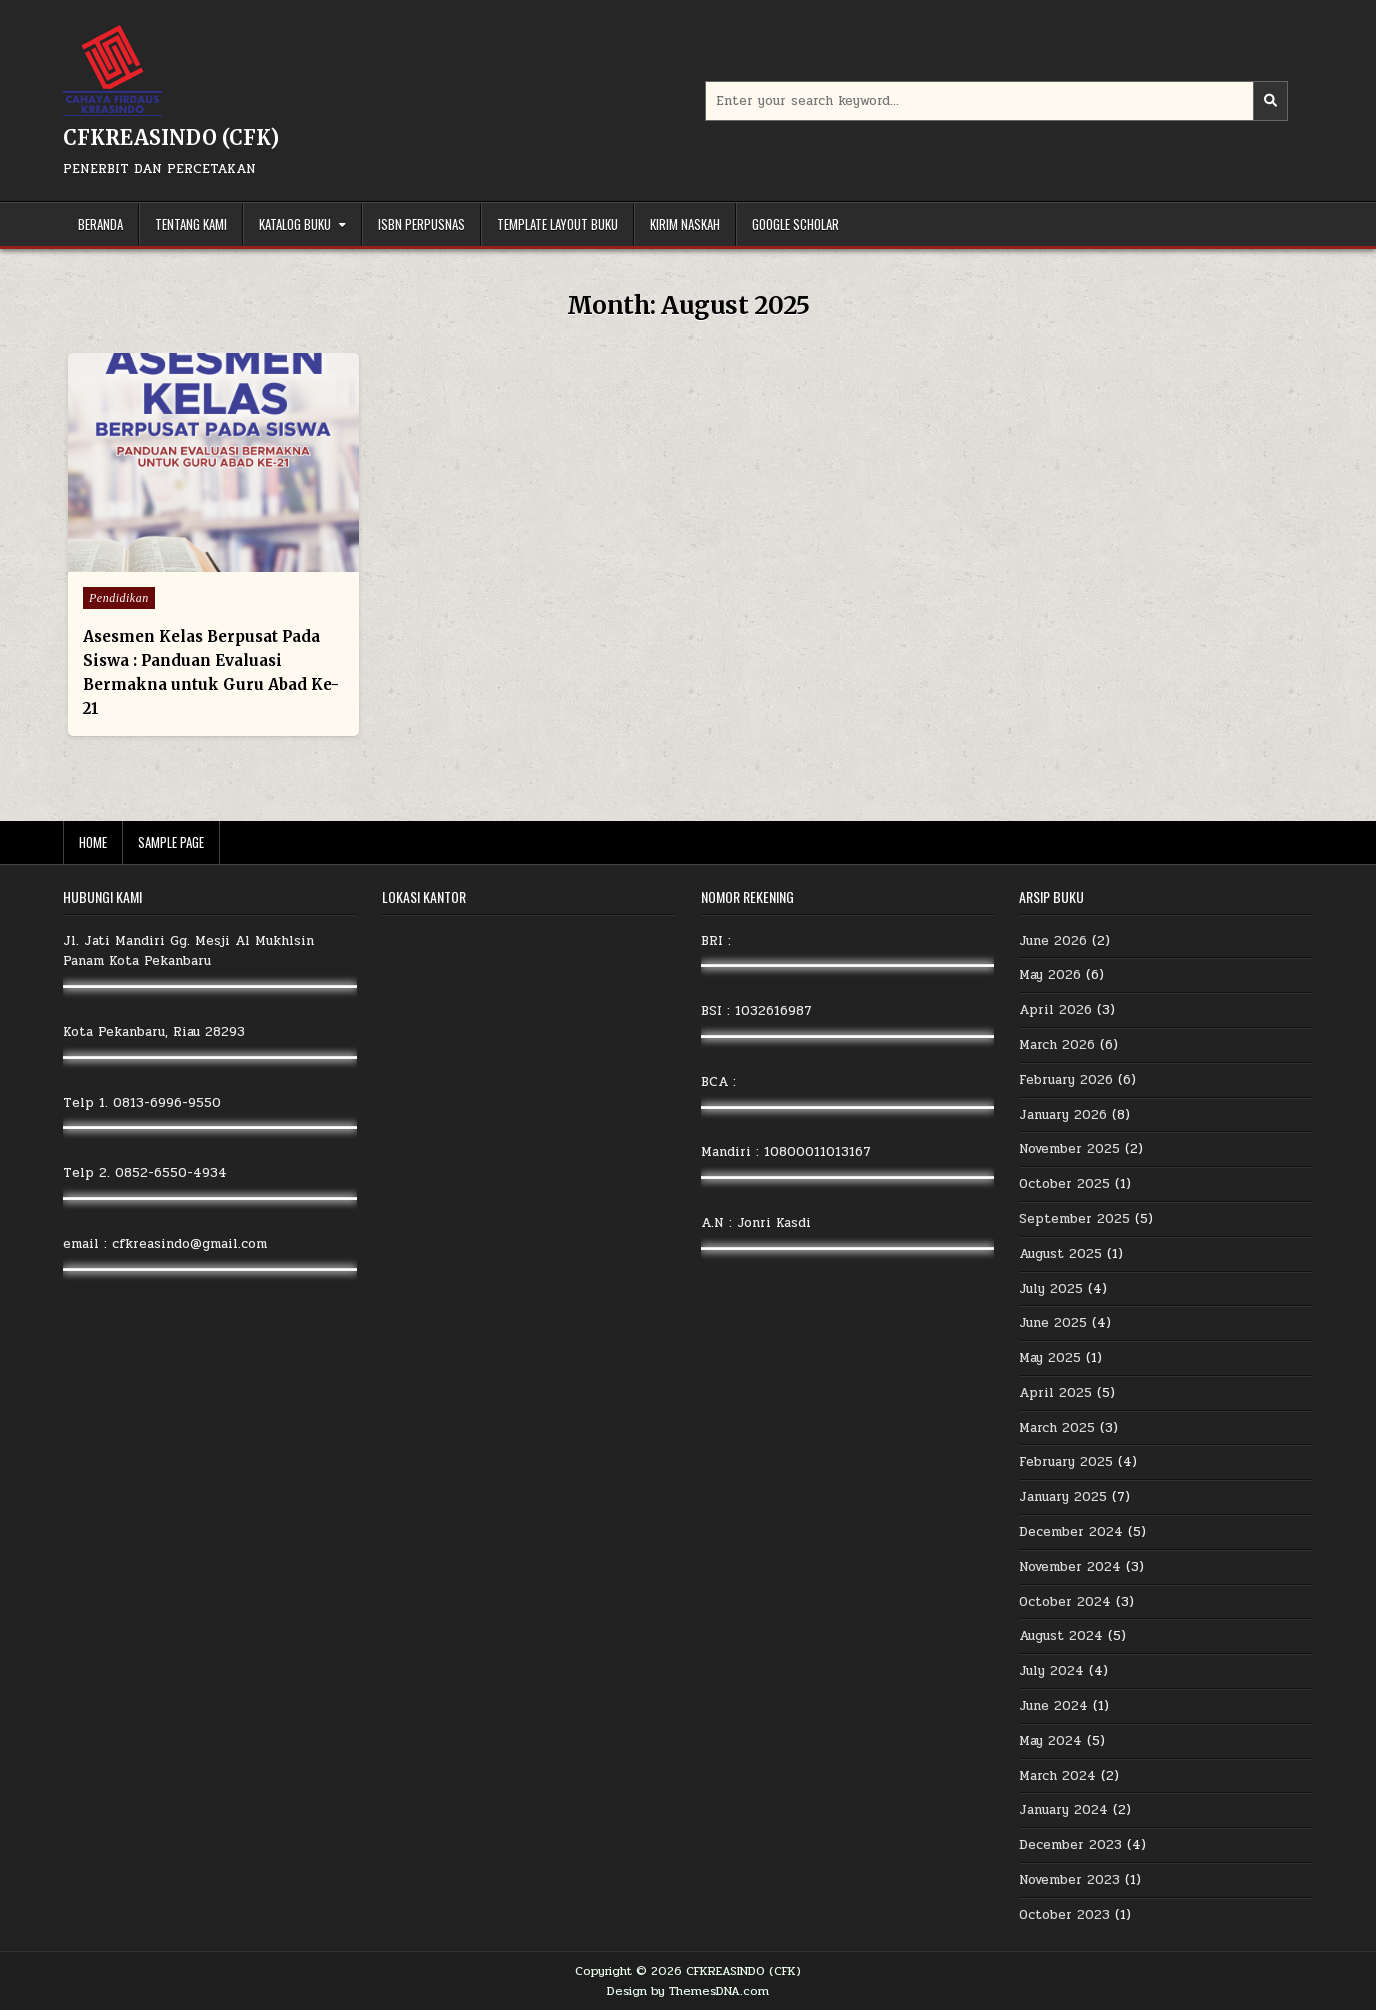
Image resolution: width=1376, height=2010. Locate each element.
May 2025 (1050, 1358)
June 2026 (1053, 941)
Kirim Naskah (685, 224)
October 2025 (1064, 1184)
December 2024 (1071, 1532)
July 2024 (1051, 1671)
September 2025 (1074, 1219)
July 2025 (1051, 1289)
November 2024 (1070, 1567)
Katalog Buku (295, 224)
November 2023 (1069, 1880)
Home (93, 842)
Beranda (100, 224)
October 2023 (1064, 1915)
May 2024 (1050, 1741)
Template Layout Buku (557, 224)
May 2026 (1050, 975)
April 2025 (1055, 1393)
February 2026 (1066, 1080)
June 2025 (1053, 1323)
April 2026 (1055, 1010)
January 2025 (1063, 1497)
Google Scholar (795, 224)
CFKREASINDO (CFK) (171, 137)
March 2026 (1057, 1045)
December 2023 (1070, 1845)
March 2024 (1057, 1776)
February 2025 (1066, 1462)
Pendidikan (119, 598)
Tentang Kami (191, 224)
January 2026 (1063, 1115)
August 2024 (1061, 1636)
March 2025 (1057, 1428)
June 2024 (1053, 1706)
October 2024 (1065, 1602)
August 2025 (1060, 1254)
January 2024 (1063, 1810)
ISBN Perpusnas (421, 224)
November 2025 (1069, 1149)
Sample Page (171, 842)
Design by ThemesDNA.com (688, 1991)
